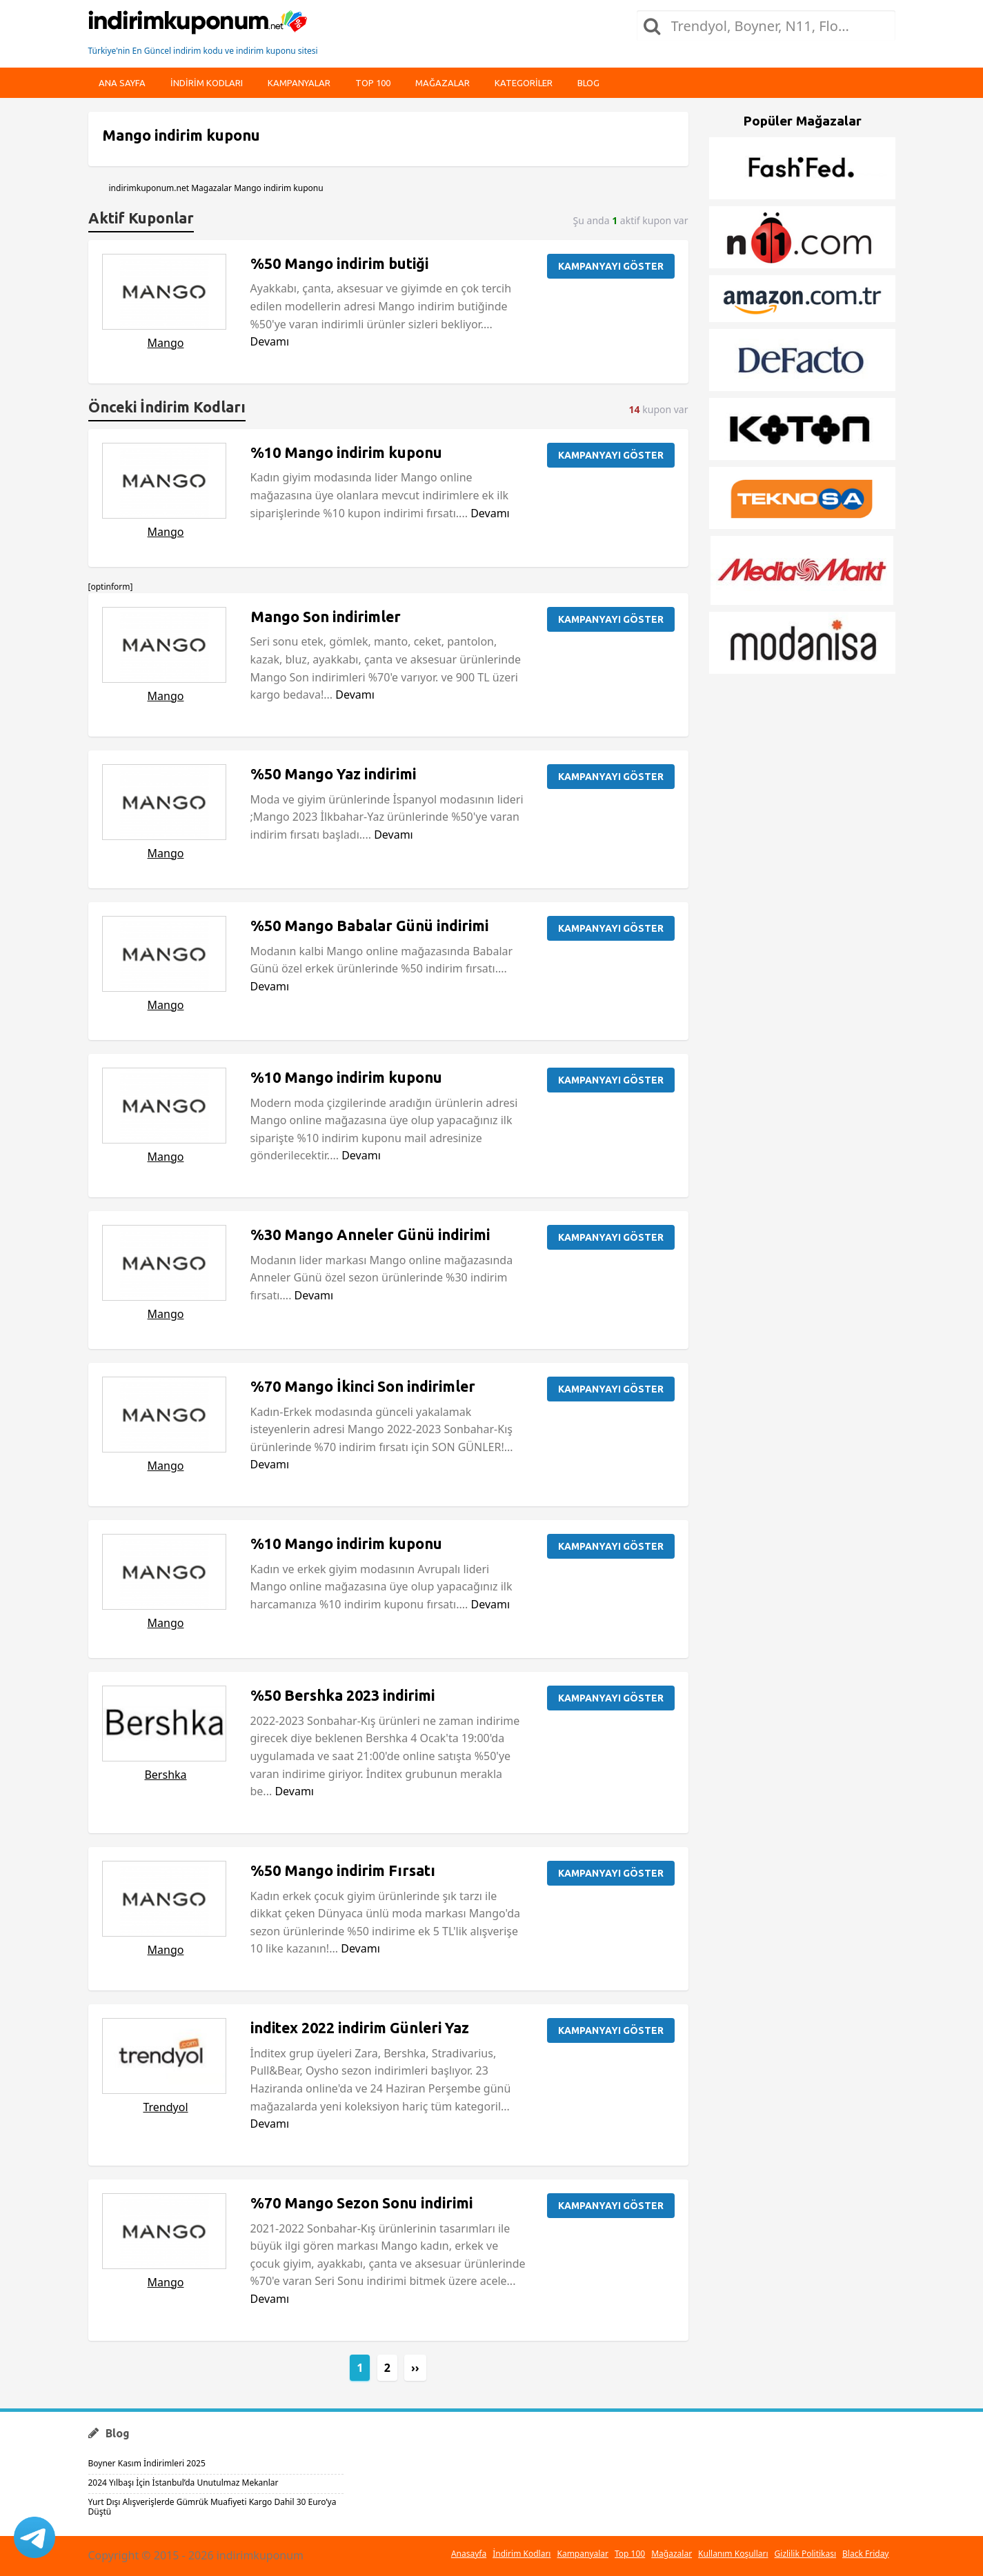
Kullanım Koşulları (733, 2553)
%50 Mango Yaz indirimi (333, 774)
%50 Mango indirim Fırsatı (342, 1870)
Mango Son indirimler (325, 616)
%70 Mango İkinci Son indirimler (362, 1386)
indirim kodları (206, 83)
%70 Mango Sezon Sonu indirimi (361, 2203)
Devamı (270, 341)
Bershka (165, 1774)
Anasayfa (468, 2553)
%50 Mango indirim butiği (339, 263)
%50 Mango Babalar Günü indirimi (369, 925)
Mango (166, 342)
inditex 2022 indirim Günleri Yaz (359, 2027)
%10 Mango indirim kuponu (346, 452)
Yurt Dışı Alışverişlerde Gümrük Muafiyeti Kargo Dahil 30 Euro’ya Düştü (212, 2506)
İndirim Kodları (521, 2553)
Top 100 (372, 83)
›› (415, 2367)
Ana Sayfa (122, 83)
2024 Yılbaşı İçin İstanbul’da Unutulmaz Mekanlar (183, 2482)
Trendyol (165, 2107)
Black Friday (865, 2553)
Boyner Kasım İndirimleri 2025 (147, 2463)
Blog (588, 83)
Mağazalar (442, 83)
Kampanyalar (299, 83)
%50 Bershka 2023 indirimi (342, 1695)
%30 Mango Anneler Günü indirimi (370, 1234)
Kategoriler (524, 83)
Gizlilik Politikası (806, 2553)
